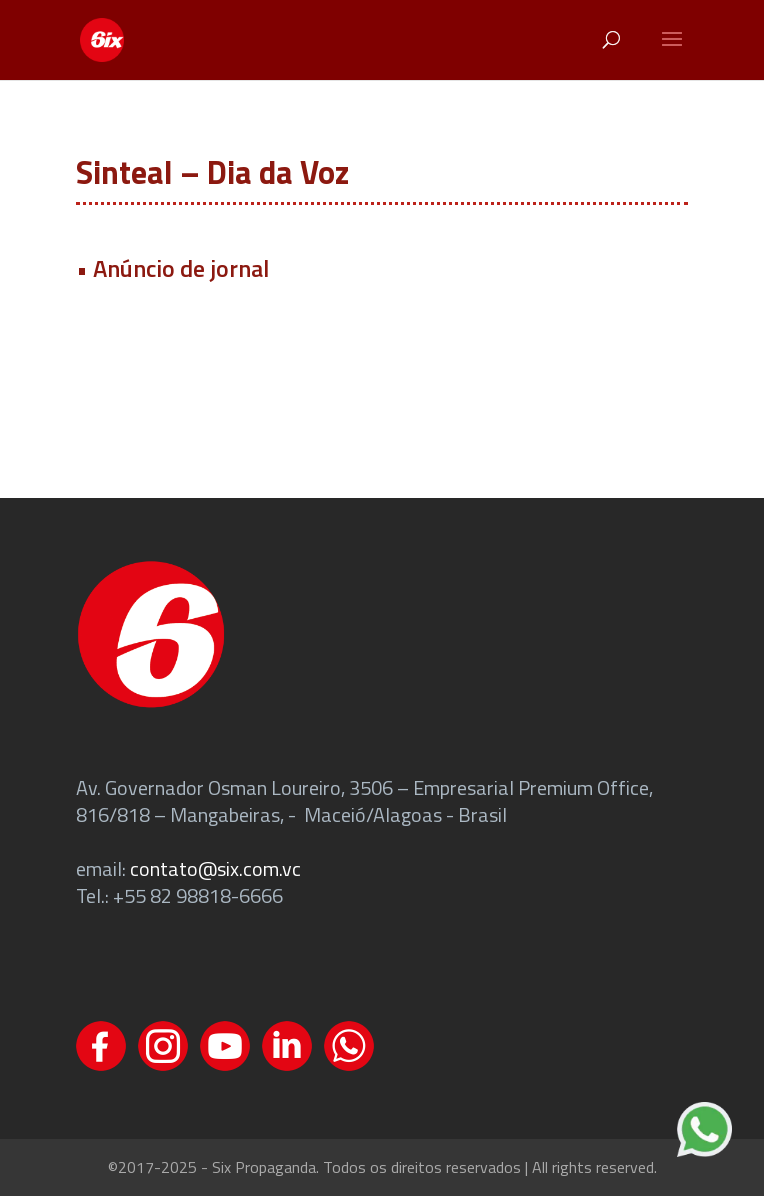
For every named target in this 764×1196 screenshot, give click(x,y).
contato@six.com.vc (215, 868)
